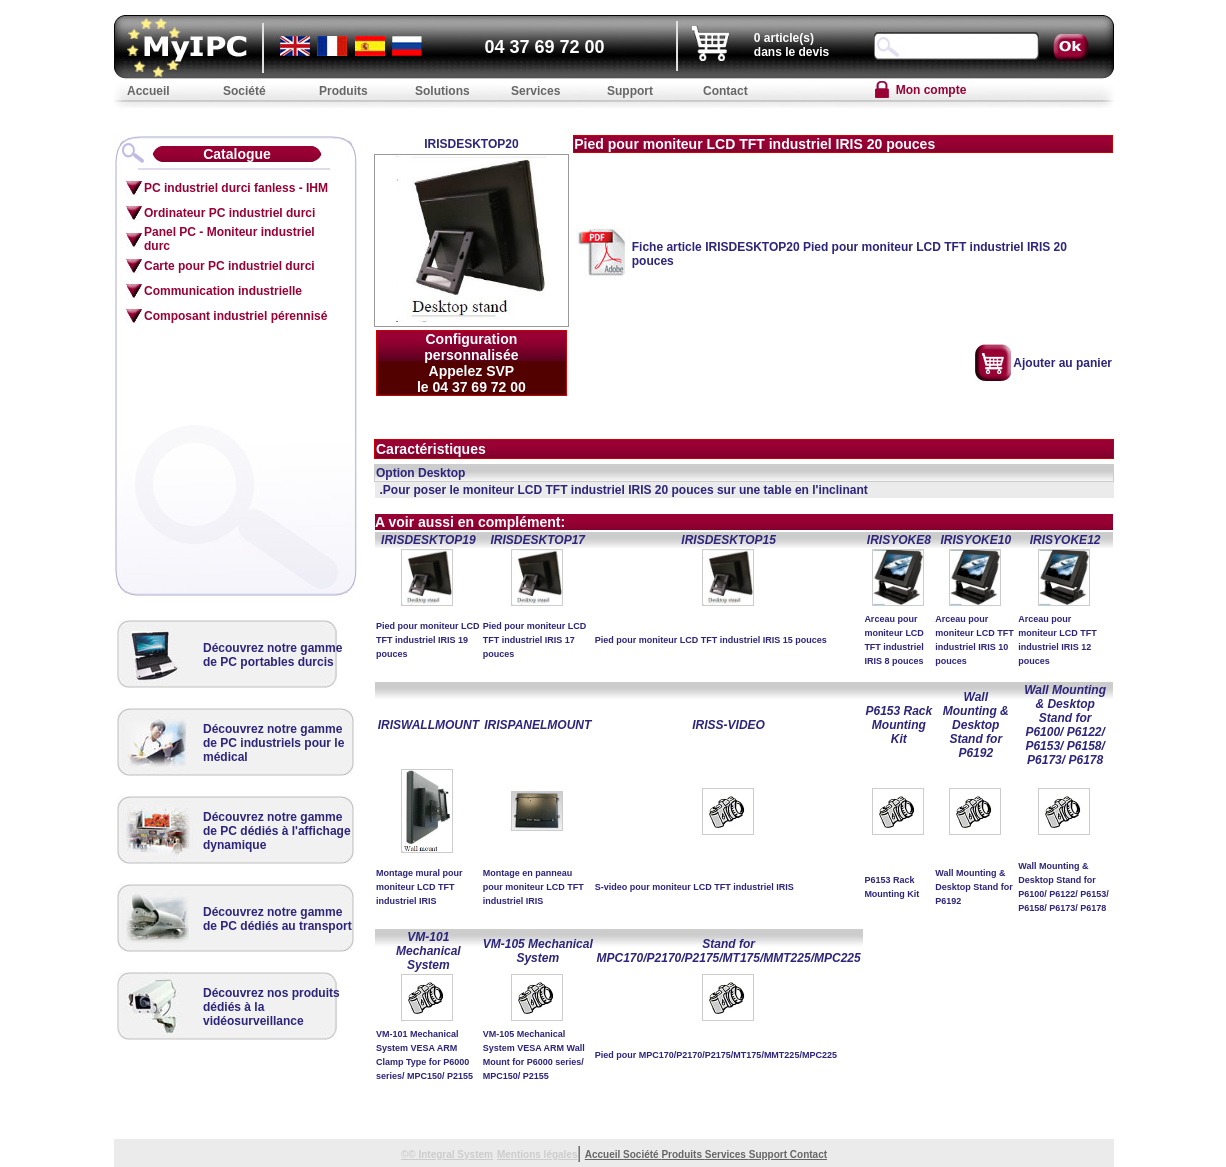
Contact (808, 1154)
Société (642, 1154)
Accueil (604, 1154)
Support (769, 1154)
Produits (682, 1154)
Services (727, 1154)
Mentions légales (537, 1154)
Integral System (455, 1154)
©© (410, 1154)
